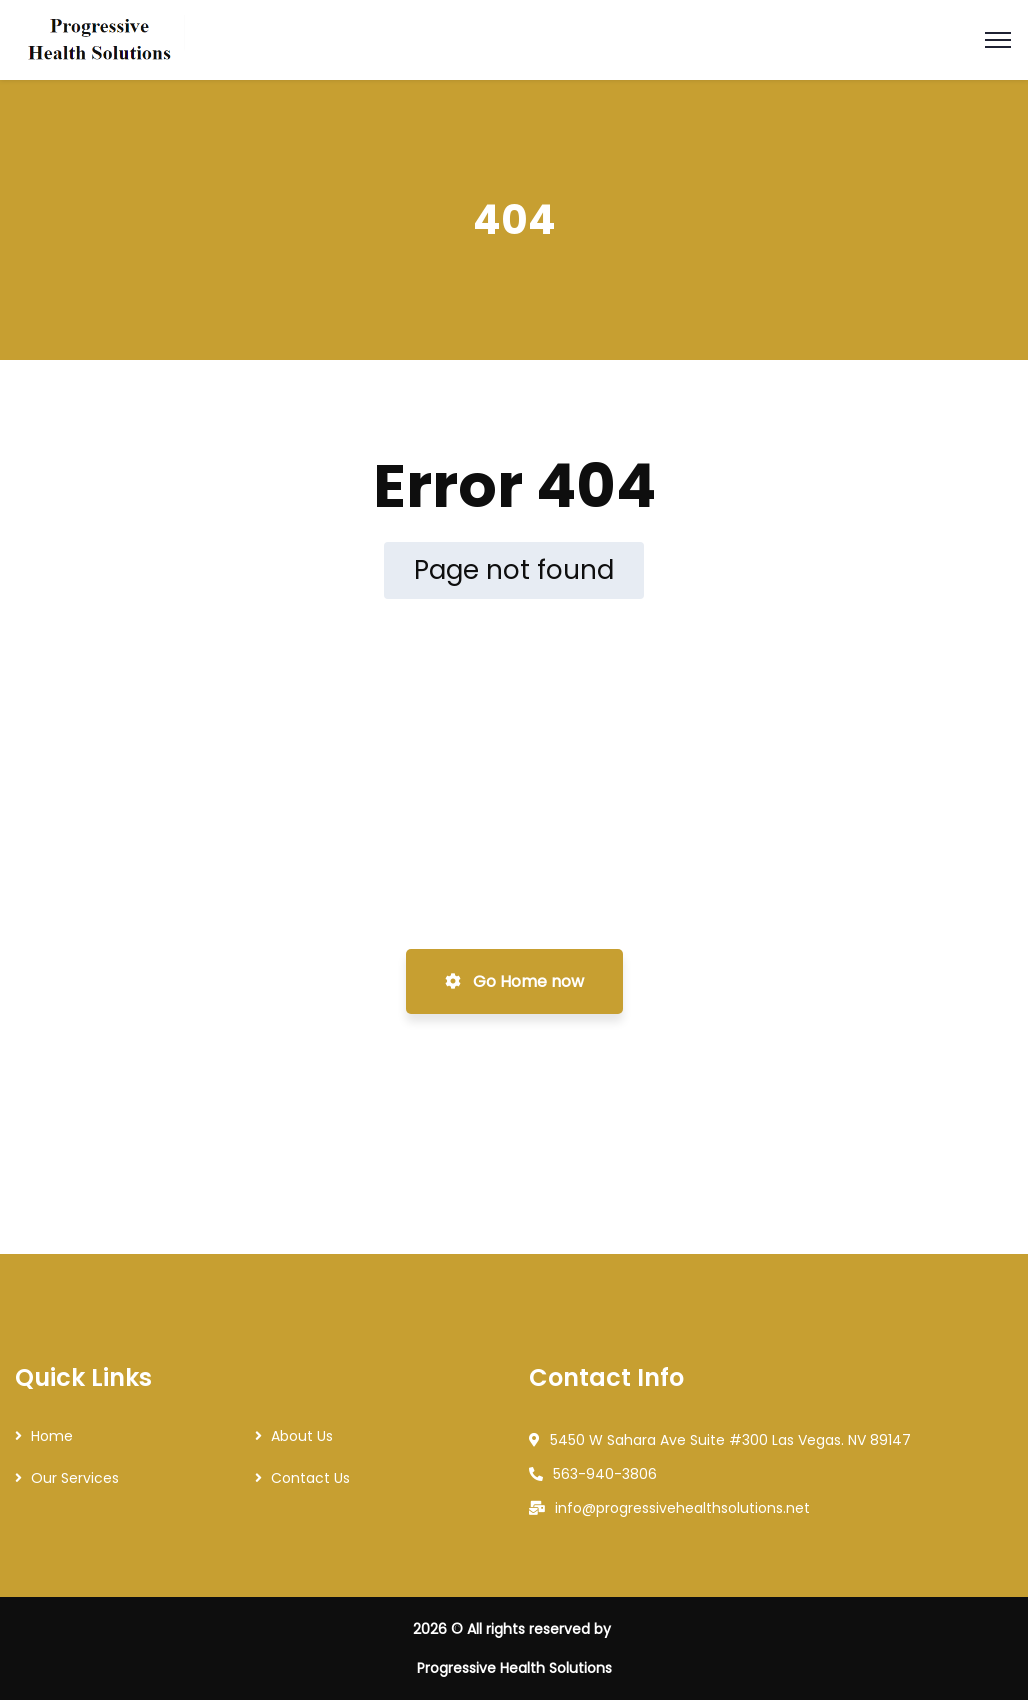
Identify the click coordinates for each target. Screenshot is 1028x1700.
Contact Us (310, 1478)
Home (52, 1436)
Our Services (75, 1478)
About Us (302, 1436)
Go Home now (514, 981)
